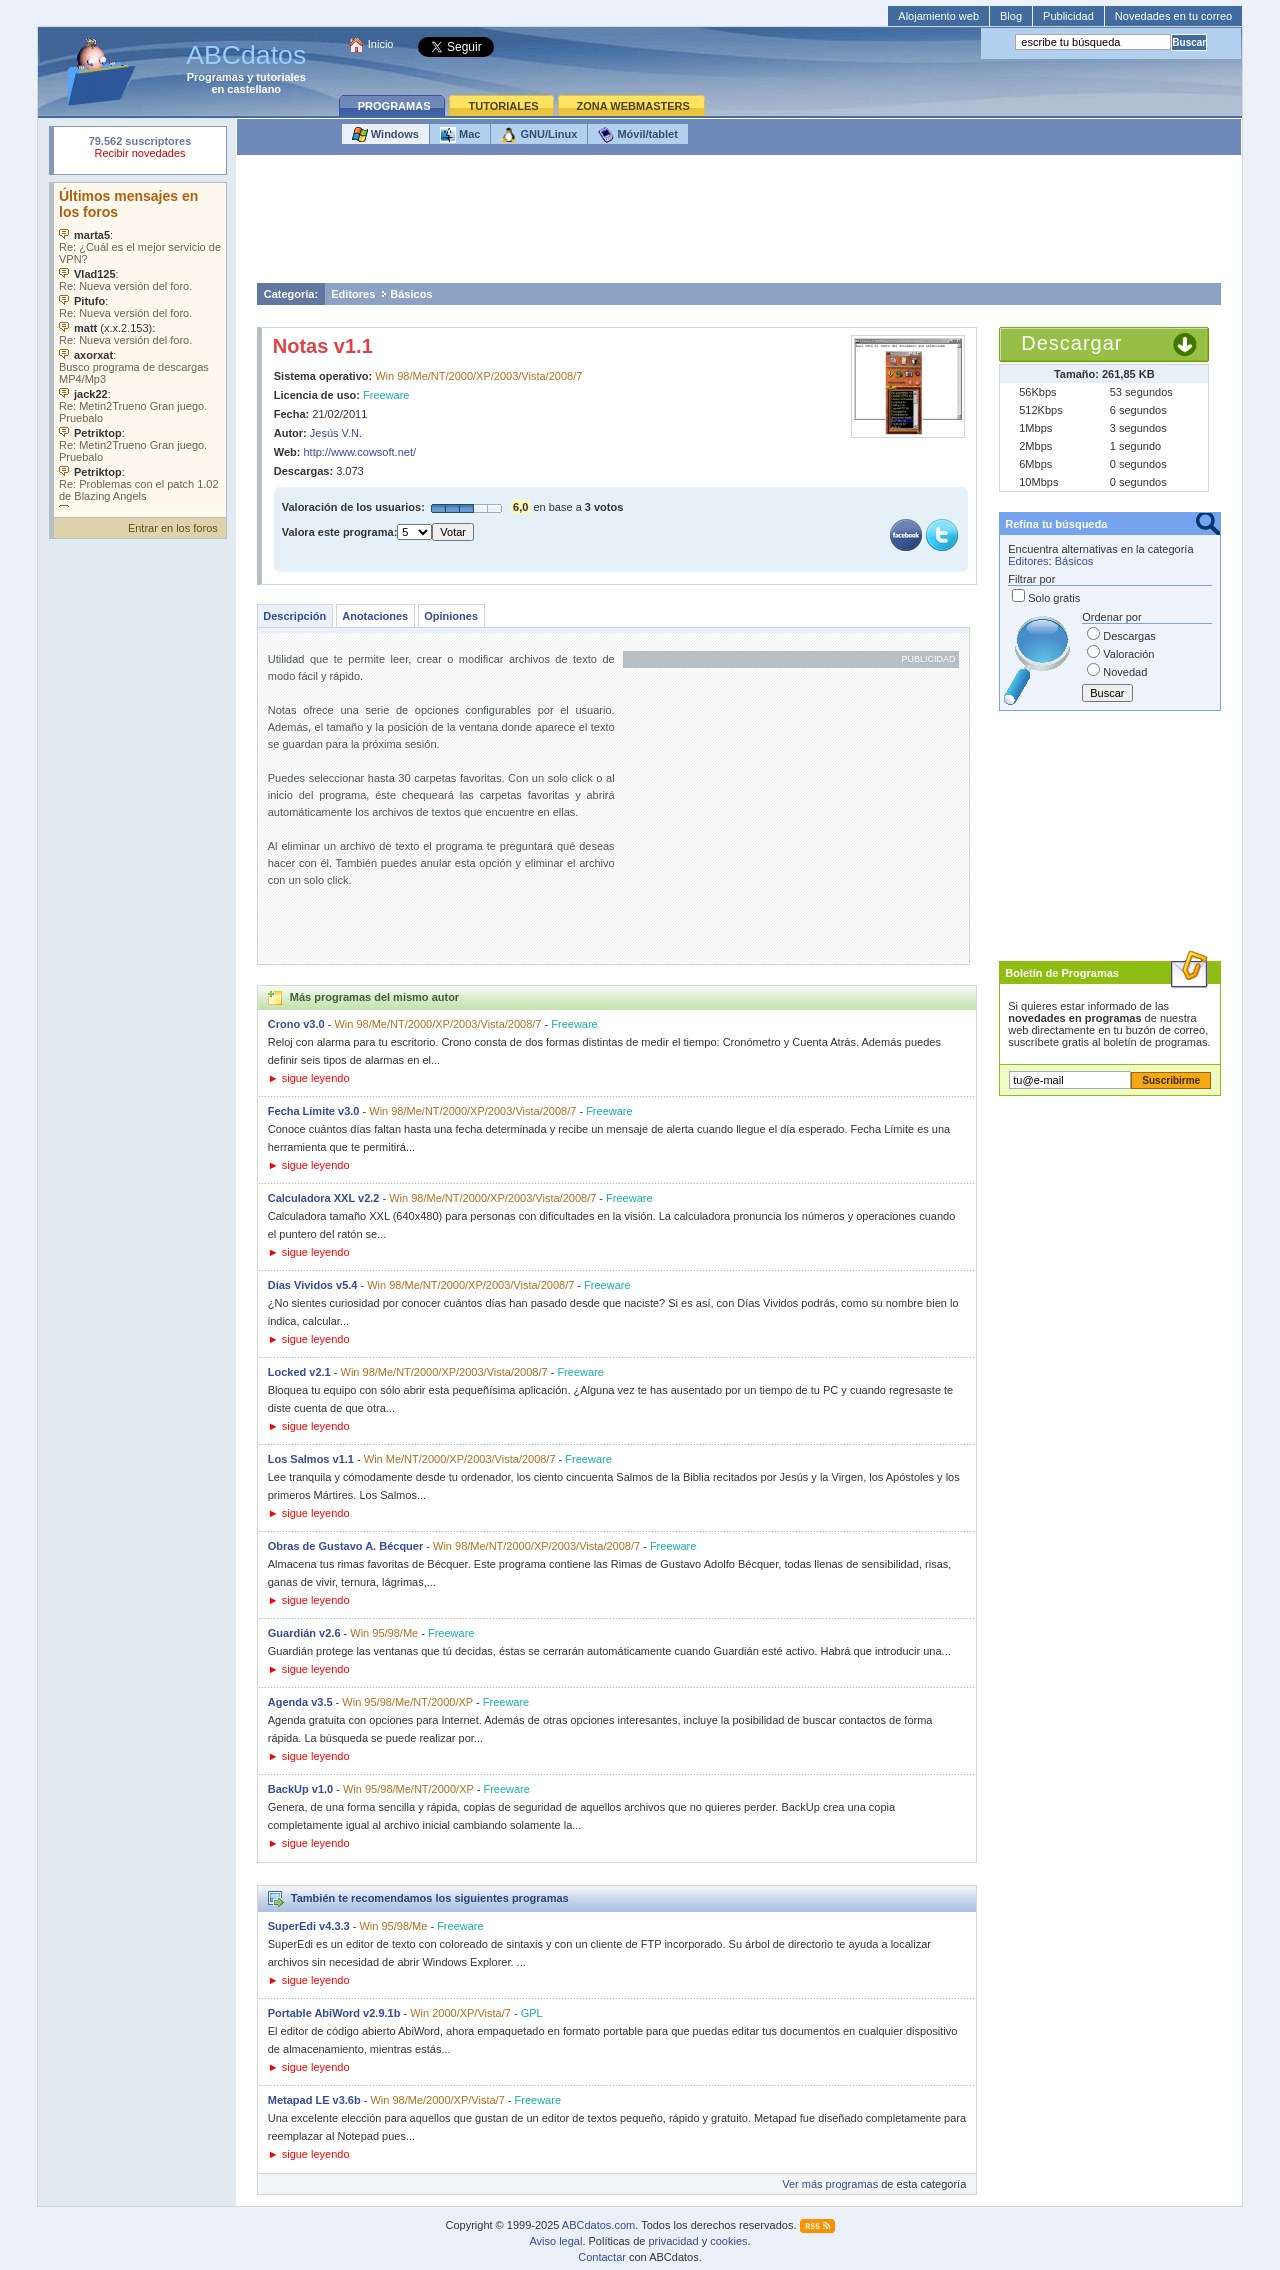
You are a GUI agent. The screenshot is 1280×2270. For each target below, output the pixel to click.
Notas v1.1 (323, 346)
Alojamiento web (938, 16)
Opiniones (451, 616)
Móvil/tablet (638, 135)
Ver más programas (830, 2184)
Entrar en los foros (173, 528)
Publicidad (1068, 16)
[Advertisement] (739, 224)
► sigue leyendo (309, 1078)
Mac (460, 135)
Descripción (294, 616)
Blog (1011, 16)
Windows (385, 135)
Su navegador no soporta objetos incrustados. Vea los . (140, 345)
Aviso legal (555, 2241)
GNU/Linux (539, 135)
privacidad (673, 2241)
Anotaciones (375, 616)
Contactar (602, 2257)
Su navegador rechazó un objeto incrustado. (140, 149)
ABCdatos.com (598, 2225)
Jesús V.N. (336, 433)
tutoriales (281, 77)
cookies (728, 2241)
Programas (215, 77)
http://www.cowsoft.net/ (360, 452)
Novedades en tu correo (1173, 16)
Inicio (381, 44)
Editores (353, 294)
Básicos (411, 294)
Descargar (1071, 343)
